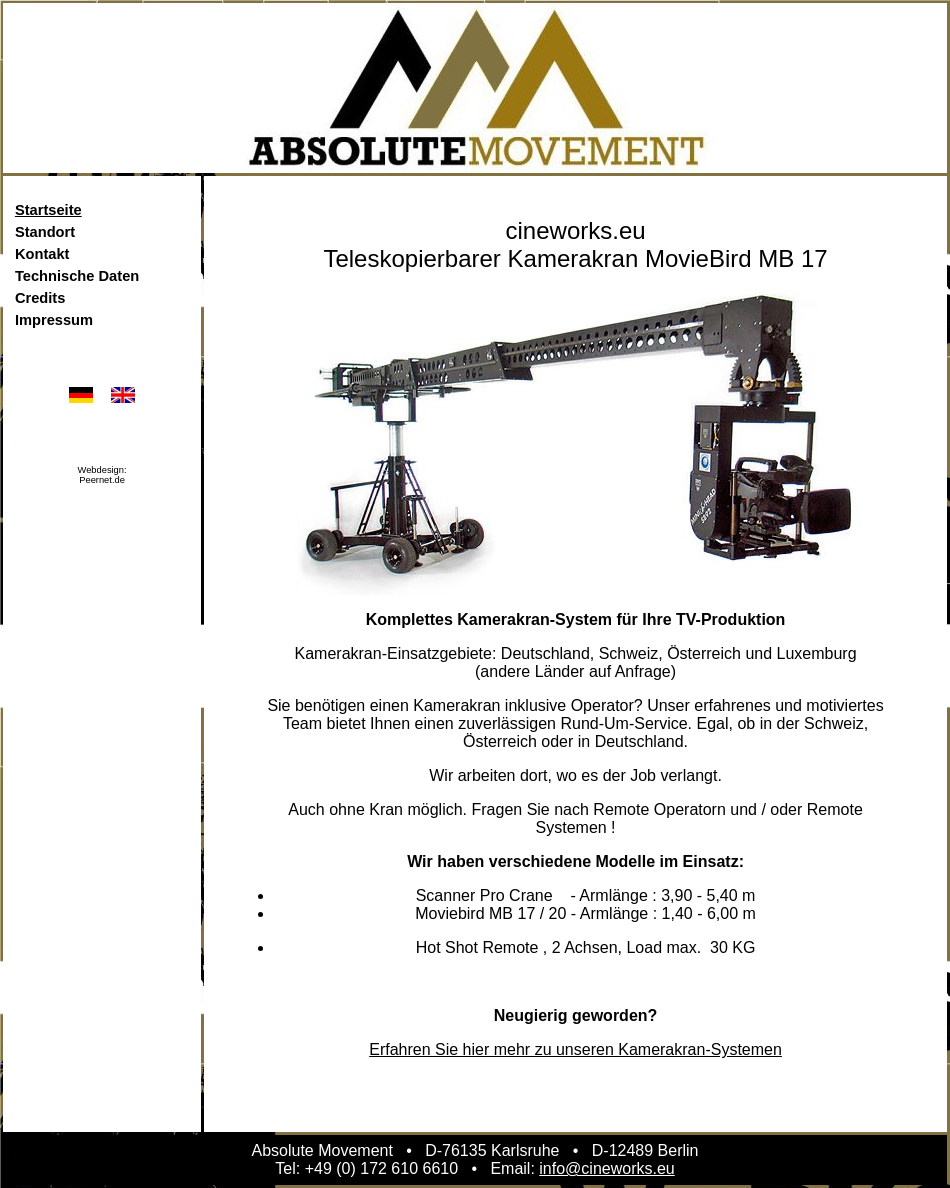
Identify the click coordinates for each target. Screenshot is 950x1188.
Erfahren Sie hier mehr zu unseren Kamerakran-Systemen (575, 1049)
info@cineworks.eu (606, 1168)
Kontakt (42, 254)
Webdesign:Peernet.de (102, 475)
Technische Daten (77, 276)
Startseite (48, 210)
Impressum (54, 320)
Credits (40, 298)
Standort (45, 232)
